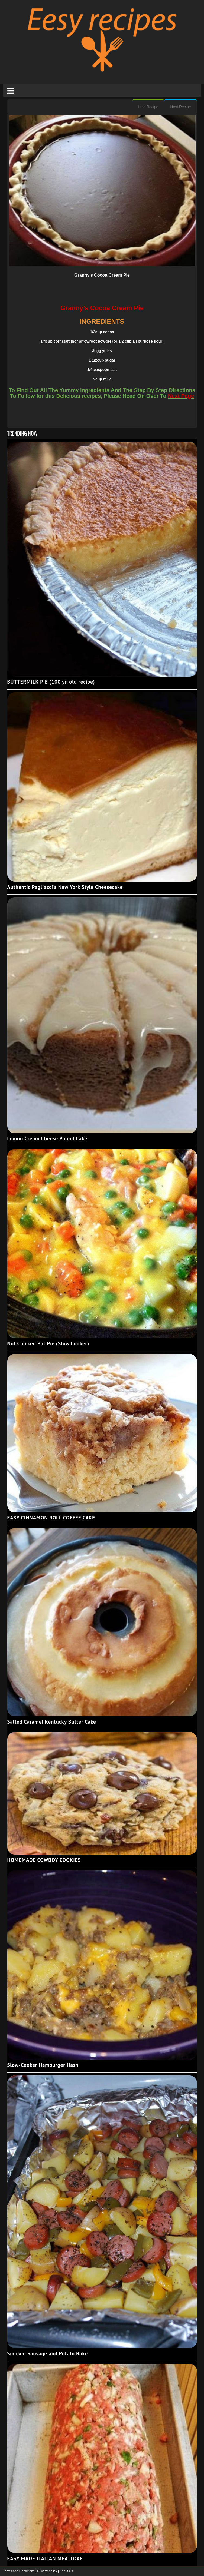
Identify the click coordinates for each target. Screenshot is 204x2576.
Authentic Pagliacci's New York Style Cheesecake (65, 887)
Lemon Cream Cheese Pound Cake (47, 1138)
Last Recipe (148, 107)
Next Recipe (180, 107)
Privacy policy (47, 2571)
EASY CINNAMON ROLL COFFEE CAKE (51, 1517)
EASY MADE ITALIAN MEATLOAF (45, 2558)
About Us (66, 2571)
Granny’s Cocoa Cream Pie (102, 275)
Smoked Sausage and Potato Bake (47, 2353)
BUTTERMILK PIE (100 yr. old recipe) (51, 681)
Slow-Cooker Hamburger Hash (43, 2065)
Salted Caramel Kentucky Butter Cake (51, 1722)
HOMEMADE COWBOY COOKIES (44, 1860)
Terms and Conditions (19, 2571)
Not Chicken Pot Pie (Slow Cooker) (48, 1343)
